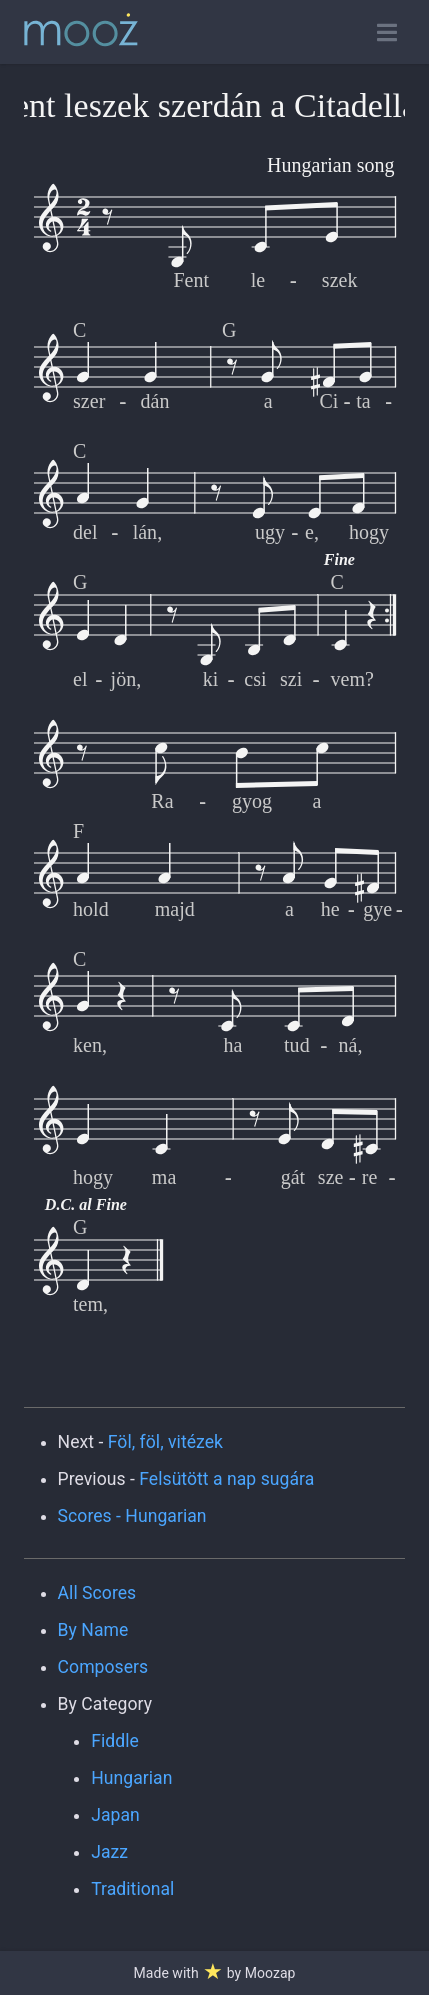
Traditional (132, 1889)
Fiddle (115, 1741)
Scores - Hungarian (132, 1516)
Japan (115, 1815)
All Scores (97, 1593)
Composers (103, 1667)
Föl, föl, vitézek (165, 1442)
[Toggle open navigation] (387, 32)
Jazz (109, 1852)
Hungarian (131, 1778)
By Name (93, 1630)
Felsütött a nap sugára (226, 1479)
